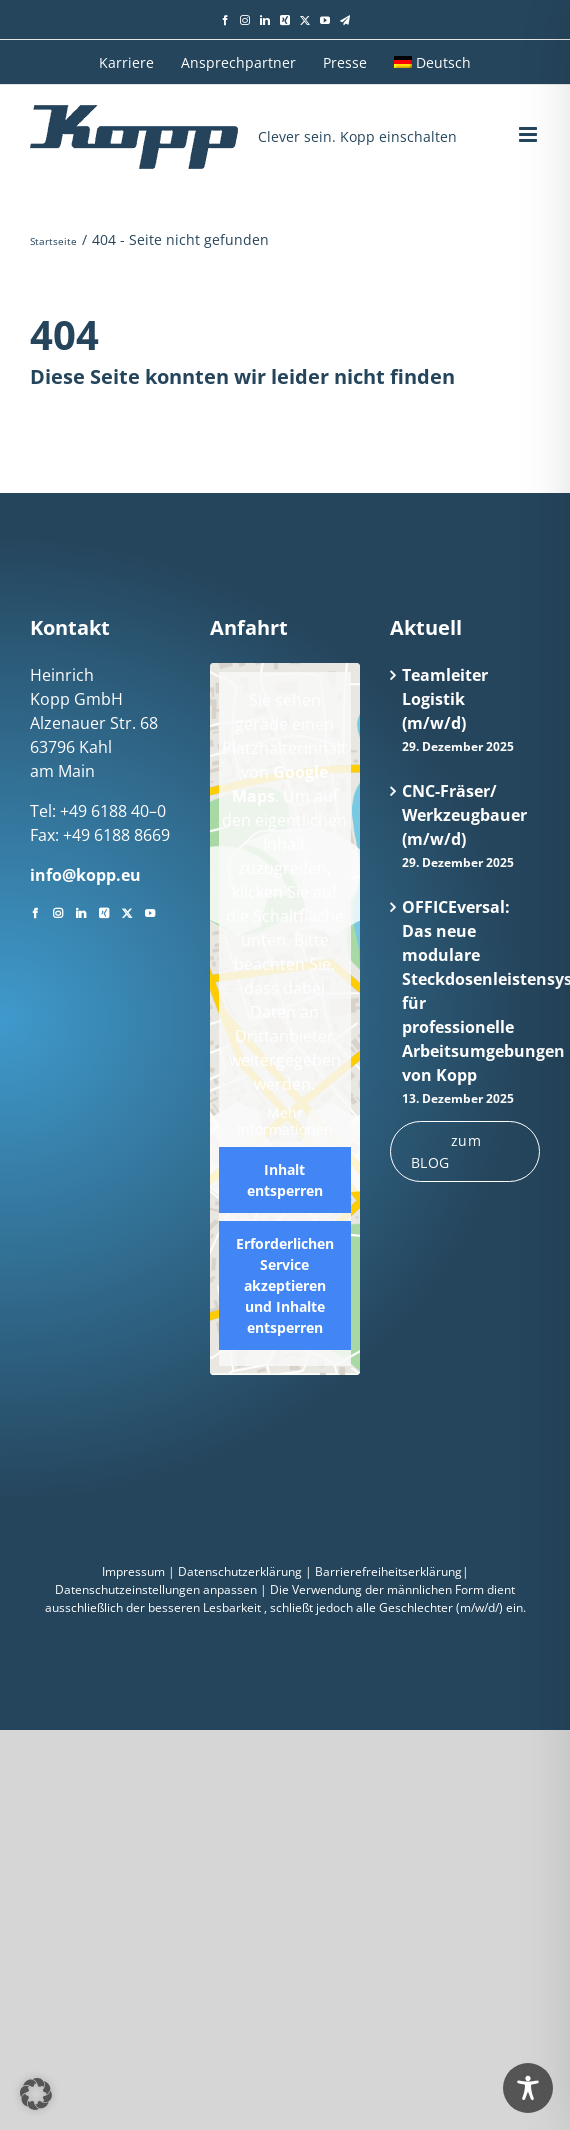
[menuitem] (432, 62)
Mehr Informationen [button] (285, 1121)
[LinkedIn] (81, 911)
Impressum (133, 1571)
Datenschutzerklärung (240, 1571)
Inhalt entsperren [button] (285, 1180)
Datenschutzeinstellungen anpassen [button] (156, 1589)
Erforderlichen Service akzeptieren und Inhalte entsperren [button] (285, 1285)
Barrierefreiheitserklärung (388, 1571)
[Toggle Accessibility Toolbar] (528, 2088)
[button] (36, 2094)
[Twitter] (127, 911)
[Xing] (104, 911)
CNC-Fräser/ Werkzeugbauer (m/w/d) (464, 815)
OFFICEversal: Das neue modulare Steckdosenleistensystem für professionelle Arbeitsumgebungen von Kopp (466, 991)
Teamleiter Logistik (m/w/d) (445, 699)
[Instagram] (58, 911)
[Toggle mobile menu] (529, 134)
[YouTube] (150, 911)
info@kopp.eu (85, 875)
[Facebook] (35, 911)
